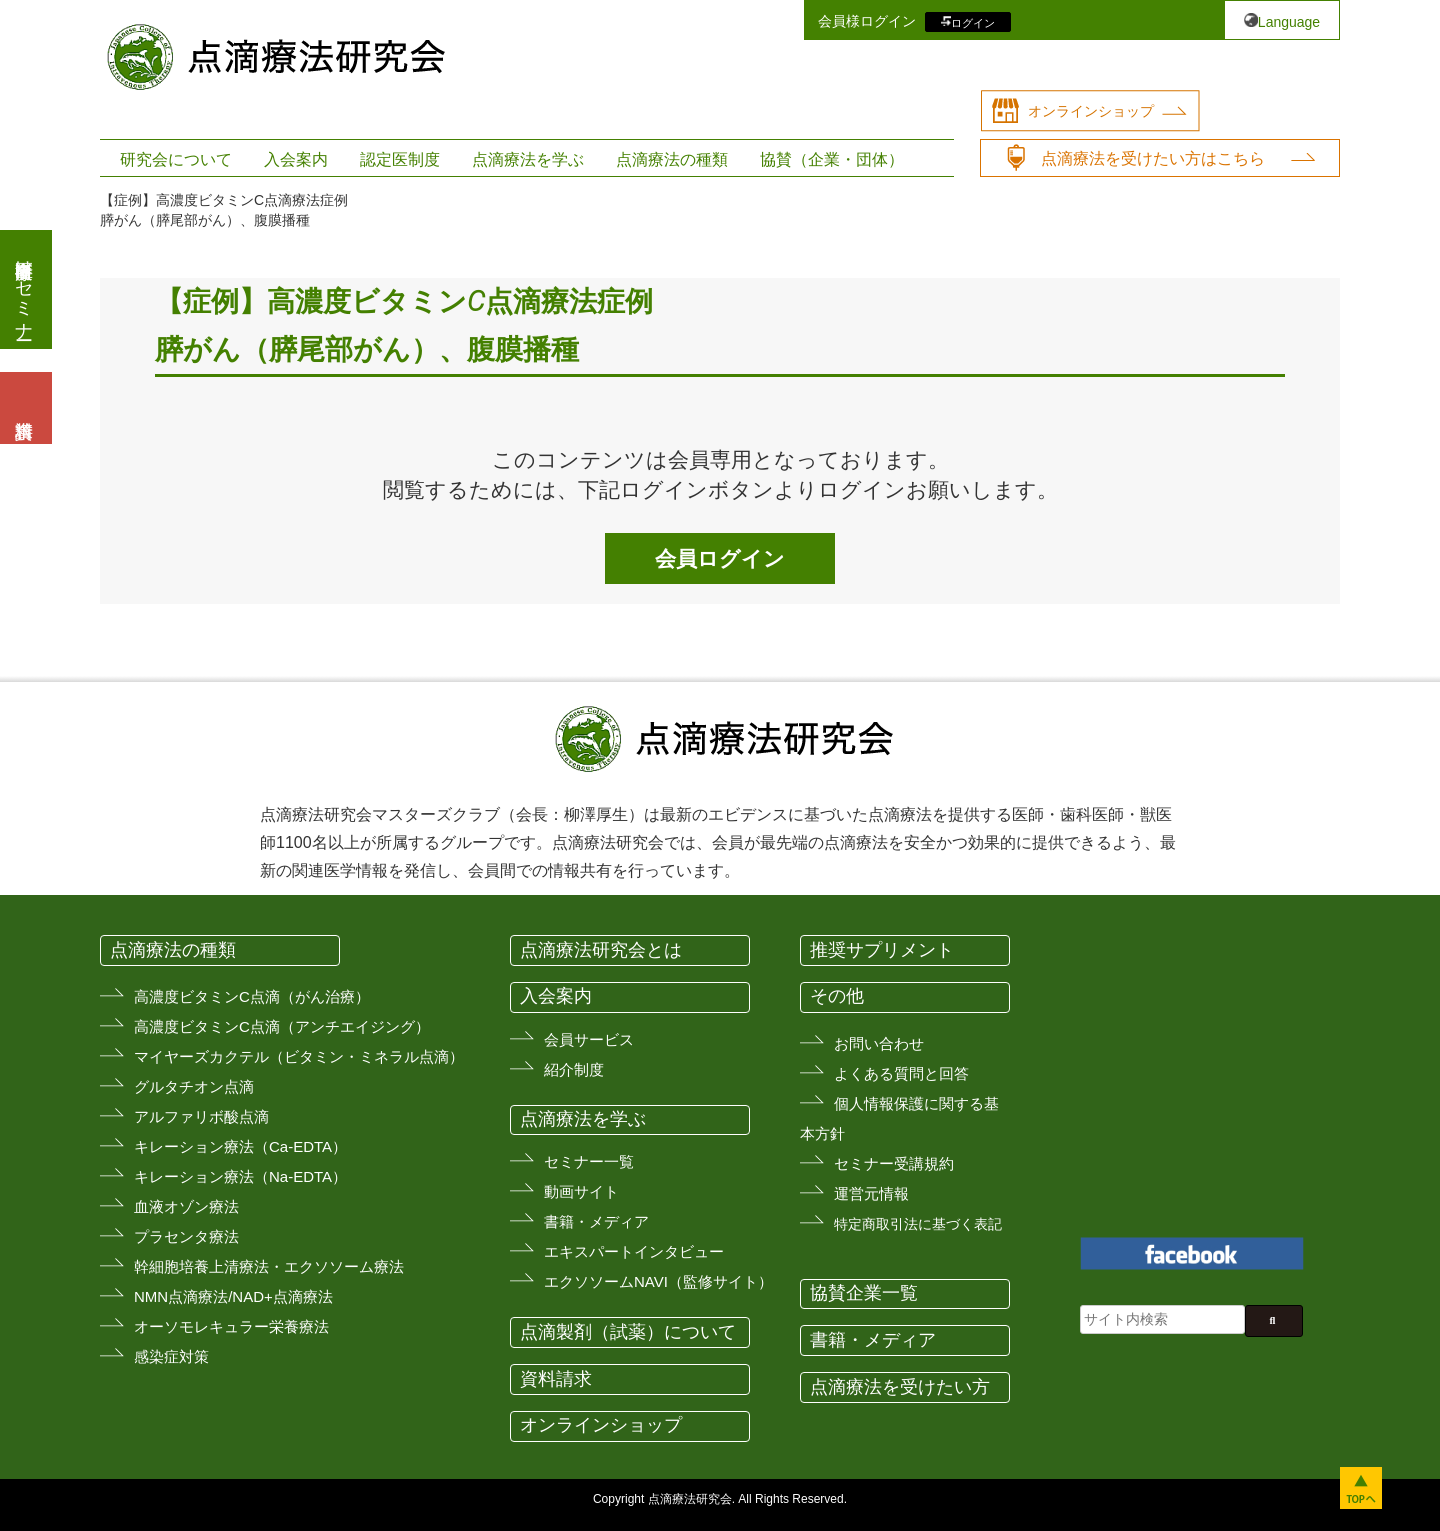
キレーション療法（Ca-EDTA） (240, 1146)
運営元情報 (871, 1193)
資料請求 (556, 1379)
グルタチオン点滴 (194, 1086)
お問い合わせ (879, 1043)
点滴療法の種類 (672, 159)
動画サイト (581, 1191)
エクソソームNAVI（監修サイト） (658, 1281)
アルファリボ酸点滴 (201, 1116)
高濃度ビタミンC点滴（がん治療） (252, 996)
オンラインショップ (1091, 111)
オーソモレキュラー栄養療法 (231, 1326)
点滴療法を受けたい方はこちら (1153, 158)
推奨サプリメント (882, 950)
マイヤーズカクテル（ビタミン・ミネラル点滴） (299, 1056)
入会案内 (296, 159)
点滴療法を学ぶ (528, 159)
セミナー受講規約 (894, 1163)
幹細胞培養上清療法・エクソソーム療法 (269, 1266)
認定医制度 (400, 159)
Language (1289, 22)
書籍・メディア (596, 1221)
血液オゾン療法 (186, 1206)
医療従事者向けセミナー (24, 289)
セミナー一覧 (589, 1161)
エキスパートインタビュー (634, 1251)
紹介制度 (574, 1069)
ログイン (973, 22)
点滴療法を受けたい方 (900, 1387)
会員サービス (589, 1039)
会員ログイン (720, 558)
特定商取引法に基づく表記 (918, 1224)
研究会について (176, 159)
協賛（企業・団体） (832, 159)
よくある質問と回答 (901, 1073)
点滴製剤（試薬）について (628, 1332)
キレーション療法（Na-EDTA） (240, 1176)
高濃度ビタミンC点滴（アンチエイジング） (282, 1026)
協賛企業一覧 (864, 1293)
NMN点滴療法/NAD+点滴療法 (233, 1296)
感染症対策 (171, 1356)
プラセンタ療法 (186, 1236)
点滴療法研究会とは (601, 950)
